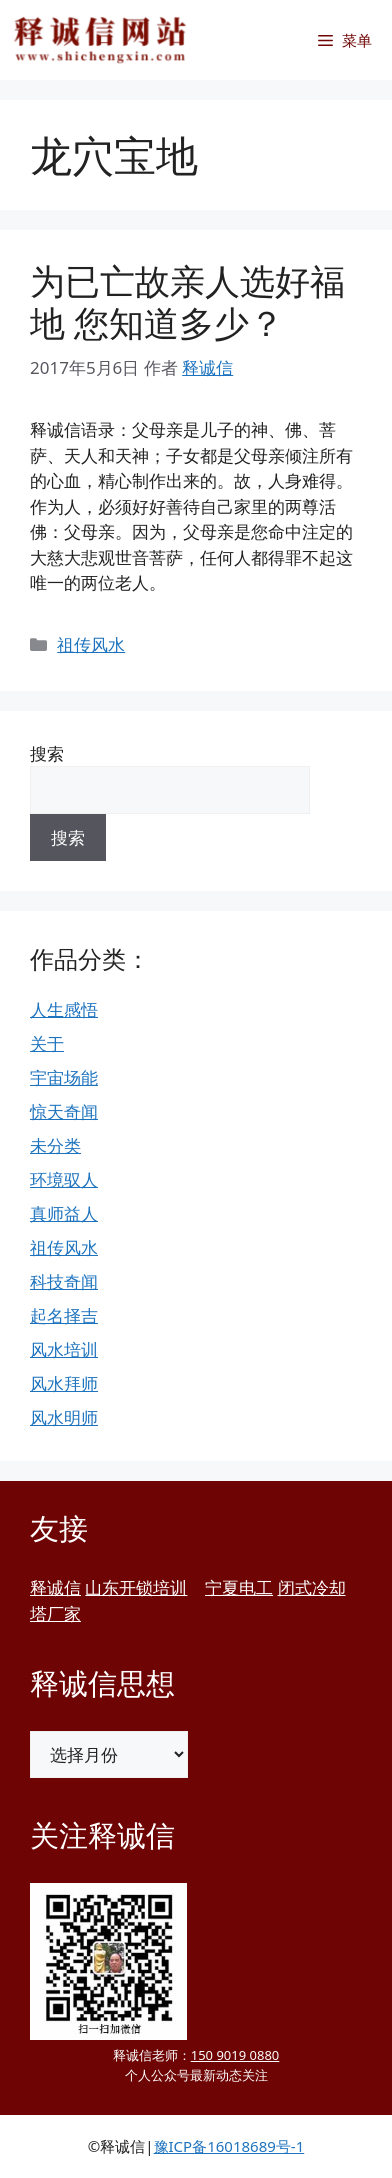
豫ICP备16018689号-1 (229, 2146)
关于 (47, 1043)
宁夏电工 (239, 1587)
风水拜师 (64, 1383)
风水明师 (64, 1417)
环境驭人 (64, 1179)
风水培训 (64, 1349)
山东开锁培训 (136, 1587)
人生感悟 (64, 1009)
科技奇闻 (64, 1281)
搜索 (47, 753)
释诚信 (55, 1587)
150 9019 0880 (235, 2055)
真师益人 (64, 1213)
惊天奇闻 (64, 1111)
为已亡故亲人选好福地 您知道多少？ (187, 301)
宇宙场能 (64, 1077)
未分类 (55, 1145)
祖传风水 (91, 644)
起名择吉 (64, 1315)
